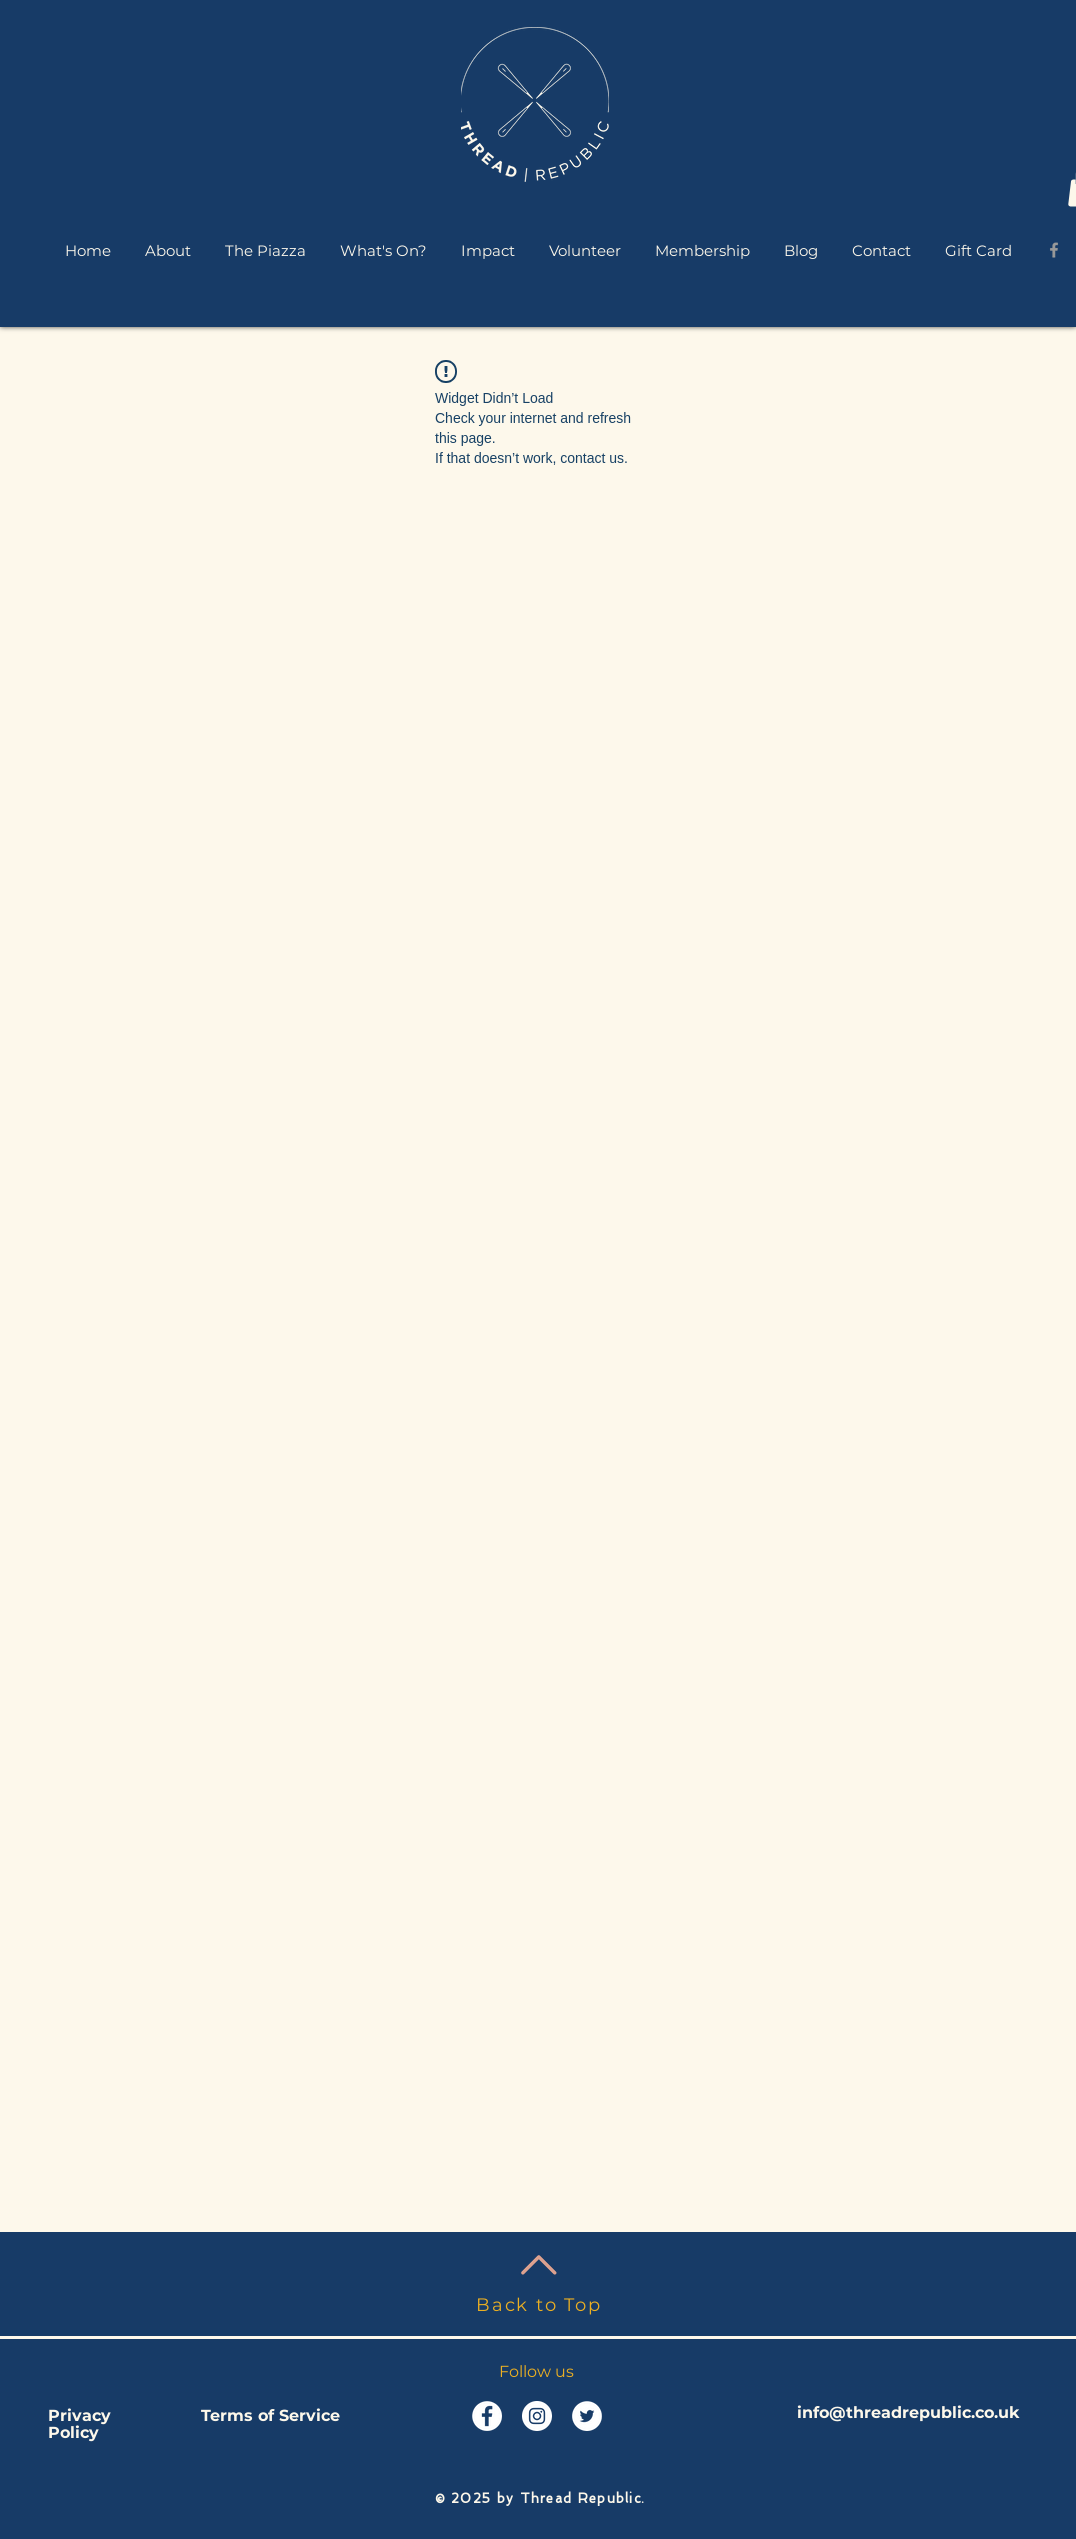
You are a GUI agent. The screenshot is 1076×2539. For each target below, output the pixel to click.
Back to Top (539, 2305)
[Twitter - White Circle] (587, 2416)
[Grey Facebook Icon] (1054, 250)
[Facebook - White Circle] (487, 2416)
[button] (168, 250)
